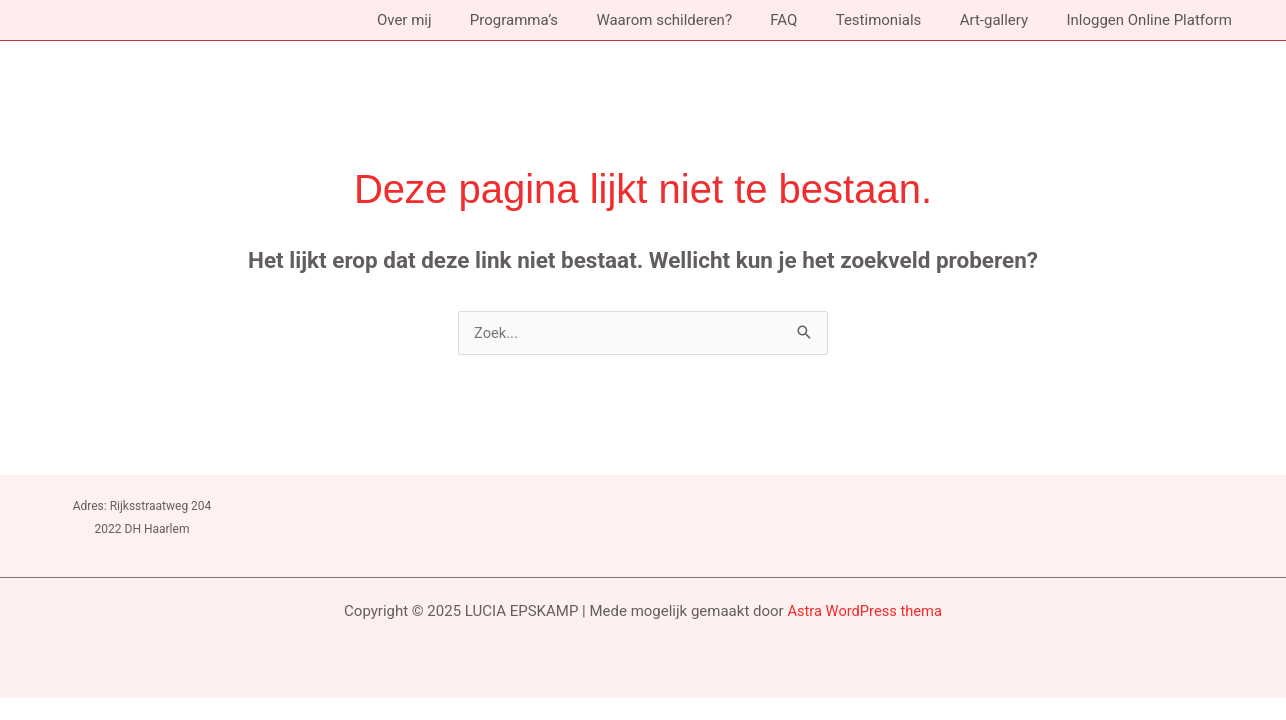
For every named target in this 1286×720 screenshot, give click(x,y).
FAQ (812, 20)
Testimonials (899, 20)
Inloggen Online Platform (1153, 20)
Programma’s (560, 20)
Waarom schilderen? (702, 20)
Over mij (458, 20)
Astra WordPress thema (865, 611)
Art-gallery (1006, 20)
